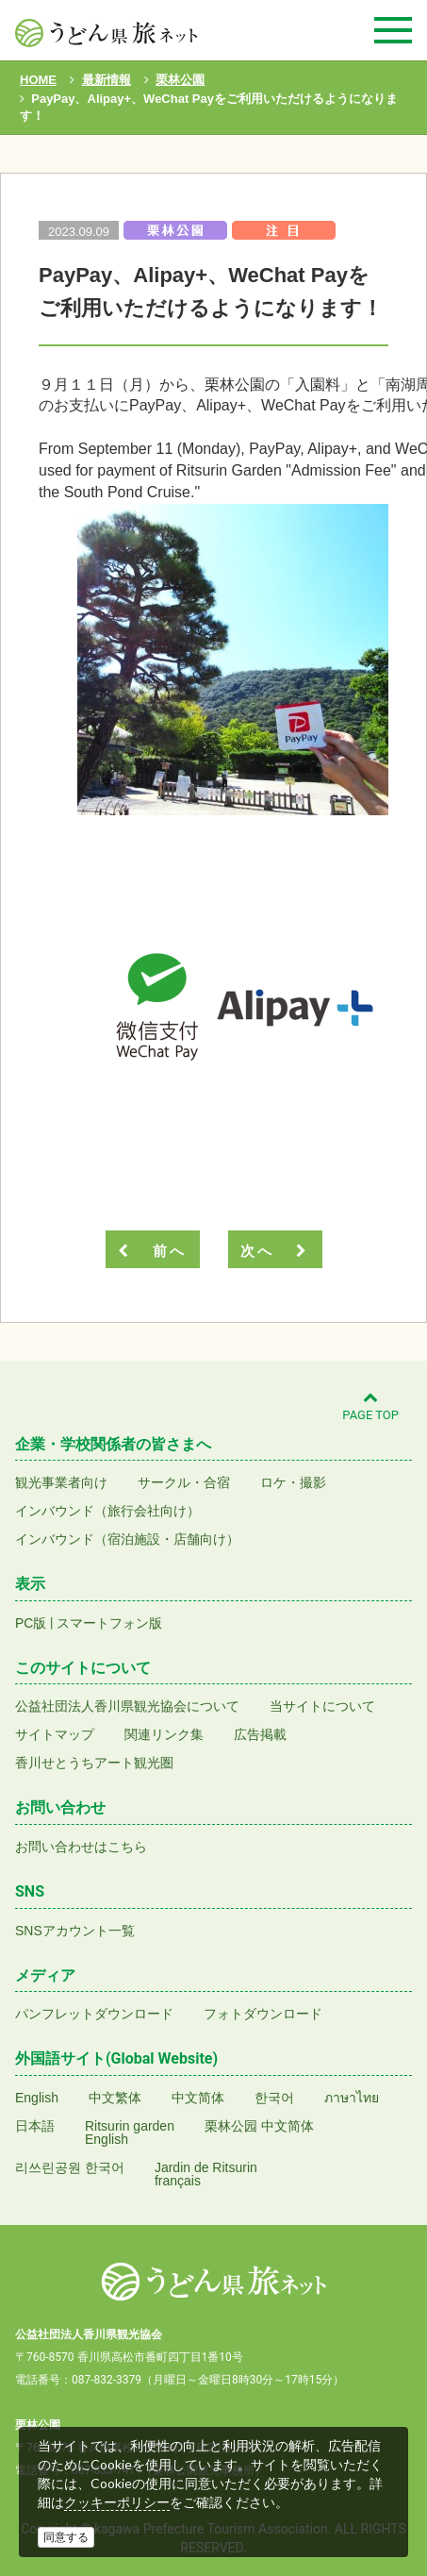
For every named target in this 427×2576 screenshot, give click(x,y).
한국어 (274, 2097)
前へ (152, 1251)
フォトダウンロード (263, 2013)
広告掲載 (260, 1734)
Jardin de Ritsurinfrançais (206, 2174)
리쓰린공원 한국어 (69, 2167)
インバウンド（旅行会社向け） (107, 1510)
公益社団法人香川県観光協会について (127, 1706)
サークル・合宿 (184, 1482)
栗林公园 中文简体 (259, 2125)
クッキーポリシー (117, 2502)
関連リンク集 (164, 1734)
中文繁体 (115, 2097)
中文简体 (198, 2097)
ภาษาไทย (351, 2097)
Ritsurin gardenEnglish (129, 2132)
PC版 (30, 1623)
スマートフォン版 (109, 1623)
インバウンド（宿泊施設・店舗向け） (127, 1539)
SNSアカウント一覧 (75, 1930)
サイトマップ (54, 1734)
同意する (66, 2537)
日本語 (35, 2125)
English (36, 2097)
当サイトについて (322, 1706)
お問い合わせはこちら (81, 1846)
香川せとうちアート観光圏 (94, 1762)
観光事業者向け (61, 1482)
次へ (274, 1251)
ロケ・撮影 (293, 1482)
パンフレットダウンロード (94, 2013)
